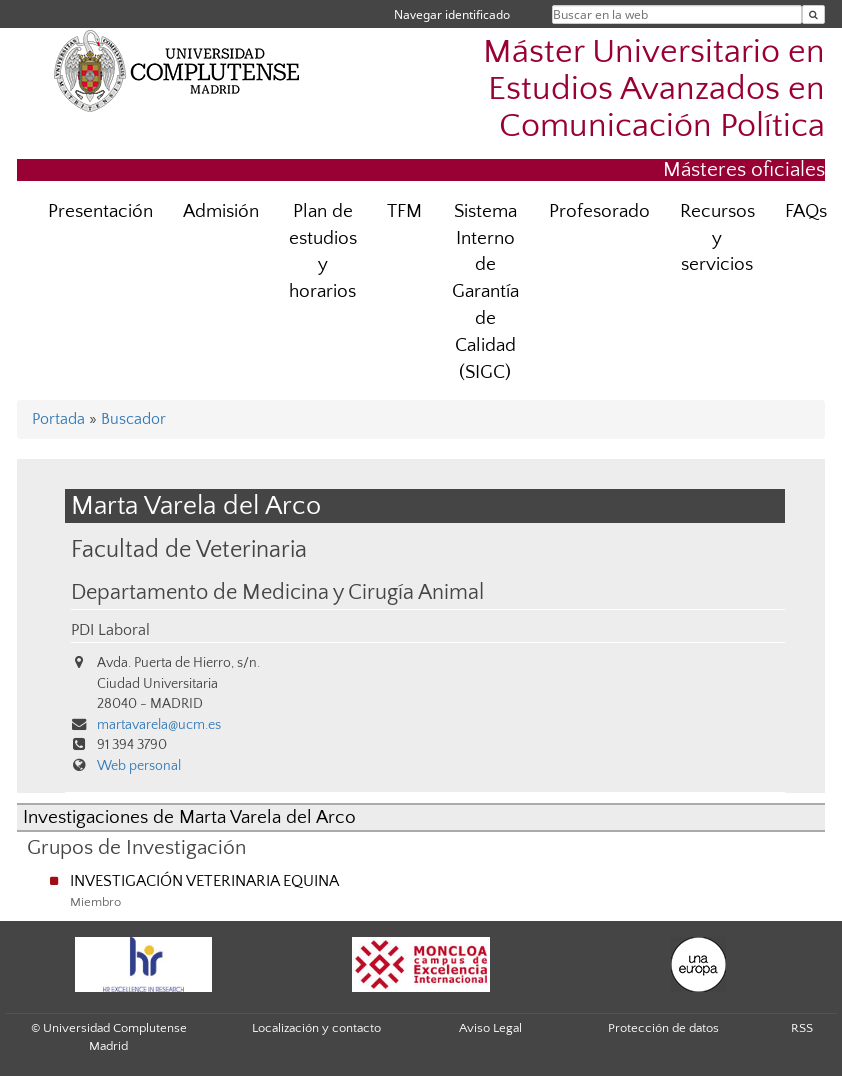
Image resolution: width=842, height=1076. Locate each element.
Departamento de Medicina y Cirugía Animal (277, 593)
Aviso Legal (490, 1028)
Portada (58, 419)
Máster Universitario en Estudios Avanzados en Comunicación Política (654, 89)
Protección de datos (663, 1028)
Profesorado (599, 211)
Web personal (139, 766)
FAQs (806, 211)
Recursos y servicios (717, 238)
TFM (404, 211)
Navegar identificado (452, 14)
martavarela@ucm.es (159, 725)
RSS (802, 1028)
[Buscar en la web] (813, 14)
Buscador (133, 419)
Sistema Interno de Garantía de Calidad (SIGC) (485, 292)
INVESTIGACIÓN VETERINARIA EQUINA (204, 881)
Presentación (100, 211)
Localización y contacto (316, 1028)
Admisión (221, 211)
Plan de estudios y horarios (323, 252)
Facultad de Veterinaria (189, 549)
